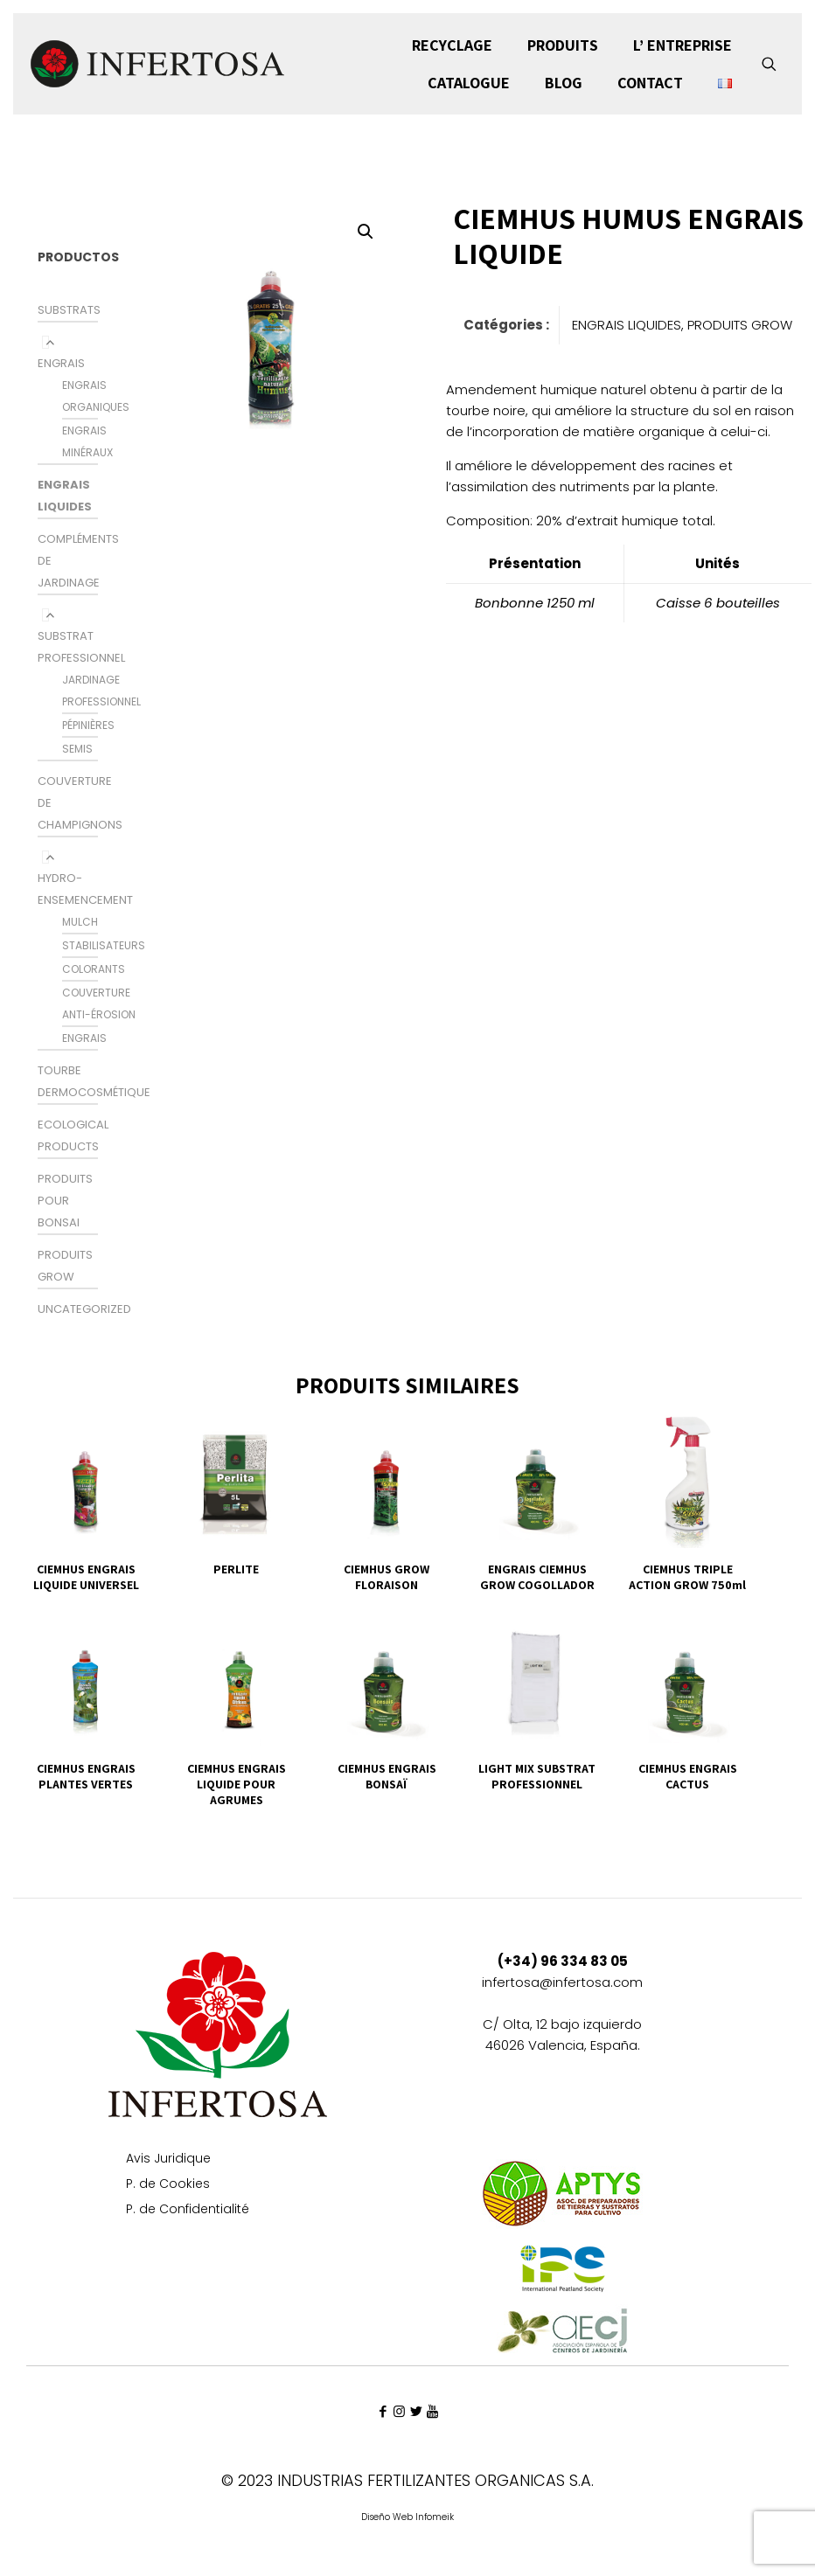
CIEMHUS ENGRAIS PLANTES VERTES (86, 1776)
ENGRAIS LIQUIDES (626, 325)
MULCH (80, 921)
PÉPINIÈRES (88, 725)
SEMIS (77, 748)
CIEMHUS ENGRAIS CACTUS (687, 1776)
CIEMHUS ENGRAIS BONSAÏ (387, 1776)
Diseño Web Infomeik (407, 2517)
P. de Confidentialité (187, 2210)
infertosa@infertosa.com (562, 1982)
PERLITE (236, 1569)
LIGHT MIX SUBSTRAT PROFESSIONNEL (537, 1776)
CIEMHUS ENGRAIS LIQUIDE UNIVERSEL (86, 1577)
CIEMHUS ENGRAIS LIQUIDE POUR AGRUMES (236, 1784)
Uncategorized (84, 1309)
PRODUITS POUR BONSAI (65, 1200)
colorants (93, 969)
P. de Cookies (168, 2184)
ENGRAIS (61, 363)
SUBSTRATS (69, 310)
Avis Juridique (168, 2159)
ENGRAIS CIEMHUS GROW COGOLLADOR (537, 1577)
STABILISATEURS (103, 945)
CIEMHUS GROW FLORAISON (386, 1577)
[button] (366, 231)
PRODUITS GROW (739, 325)
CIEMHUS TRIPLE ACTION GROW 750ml (687, 1577)
